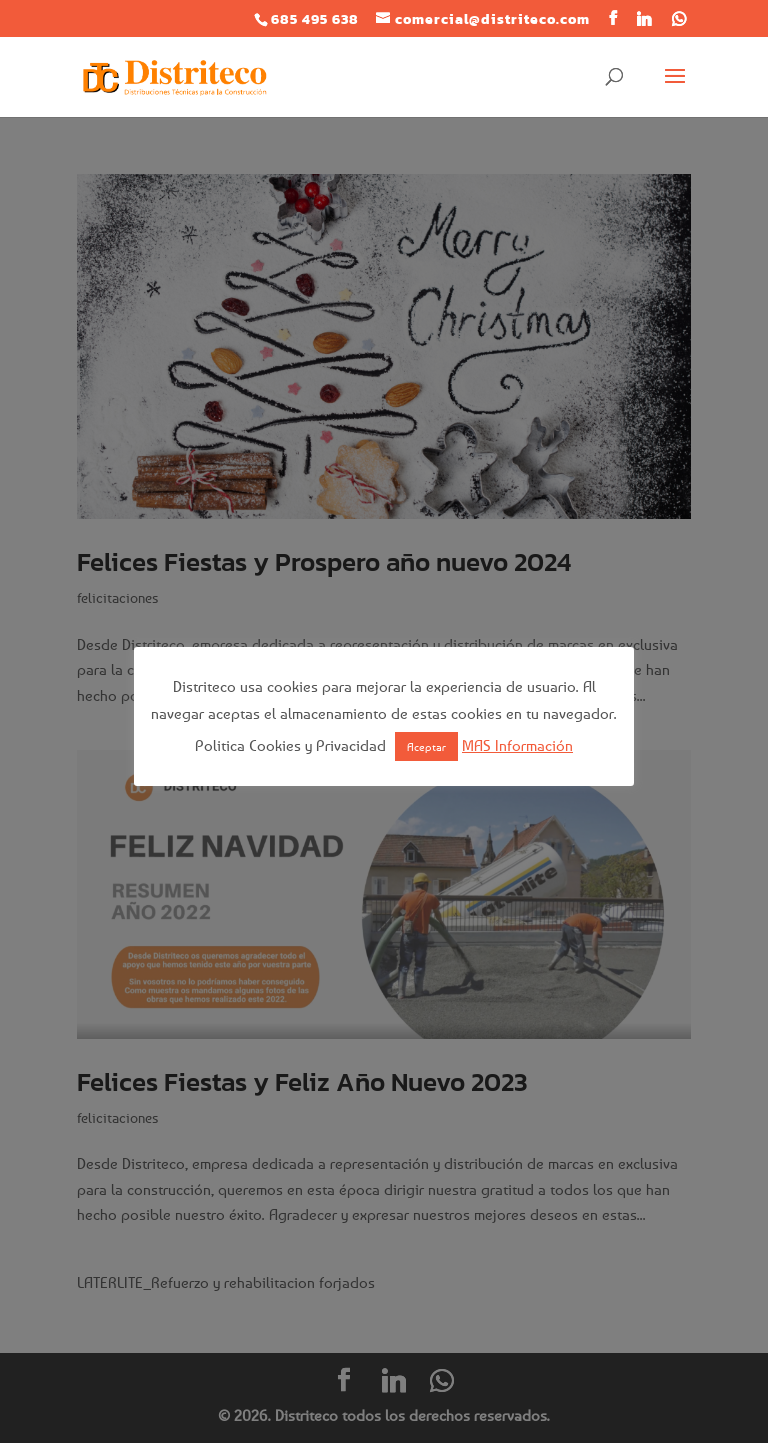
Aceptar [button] (426, 746)
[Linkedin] (644, 19)
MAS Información (517, 745)
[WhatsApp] (679, 19)
